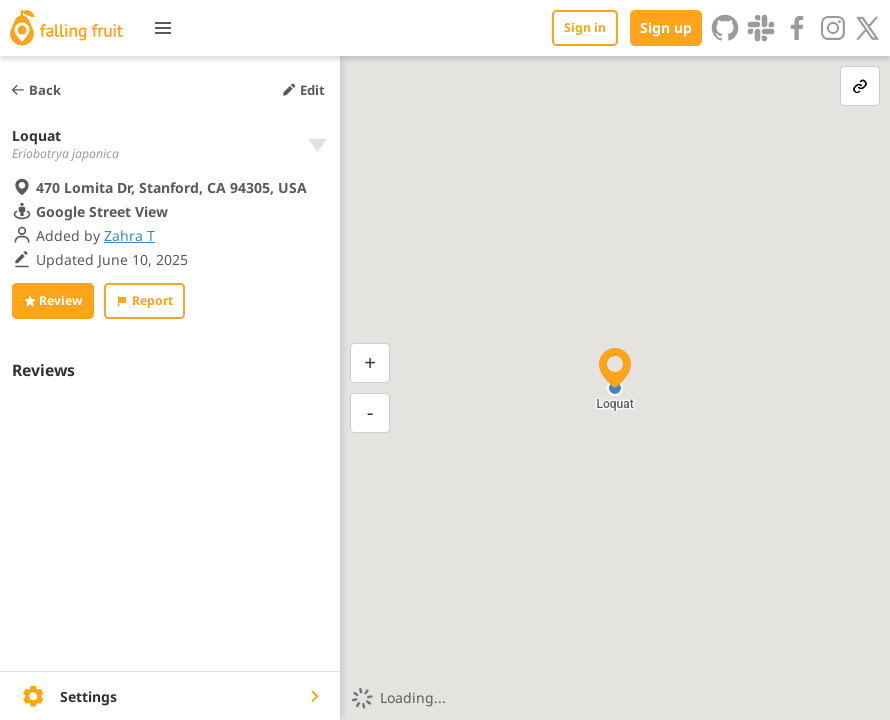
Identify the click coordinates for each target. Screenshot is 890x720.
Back (35, 90)
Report (144, 300)
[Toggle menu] (163, 28)
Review (53, 300)
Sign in (585, 27)
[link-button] (860, 86)
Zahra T (129, 235)
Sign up (666, 27)
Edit (303, 90)
